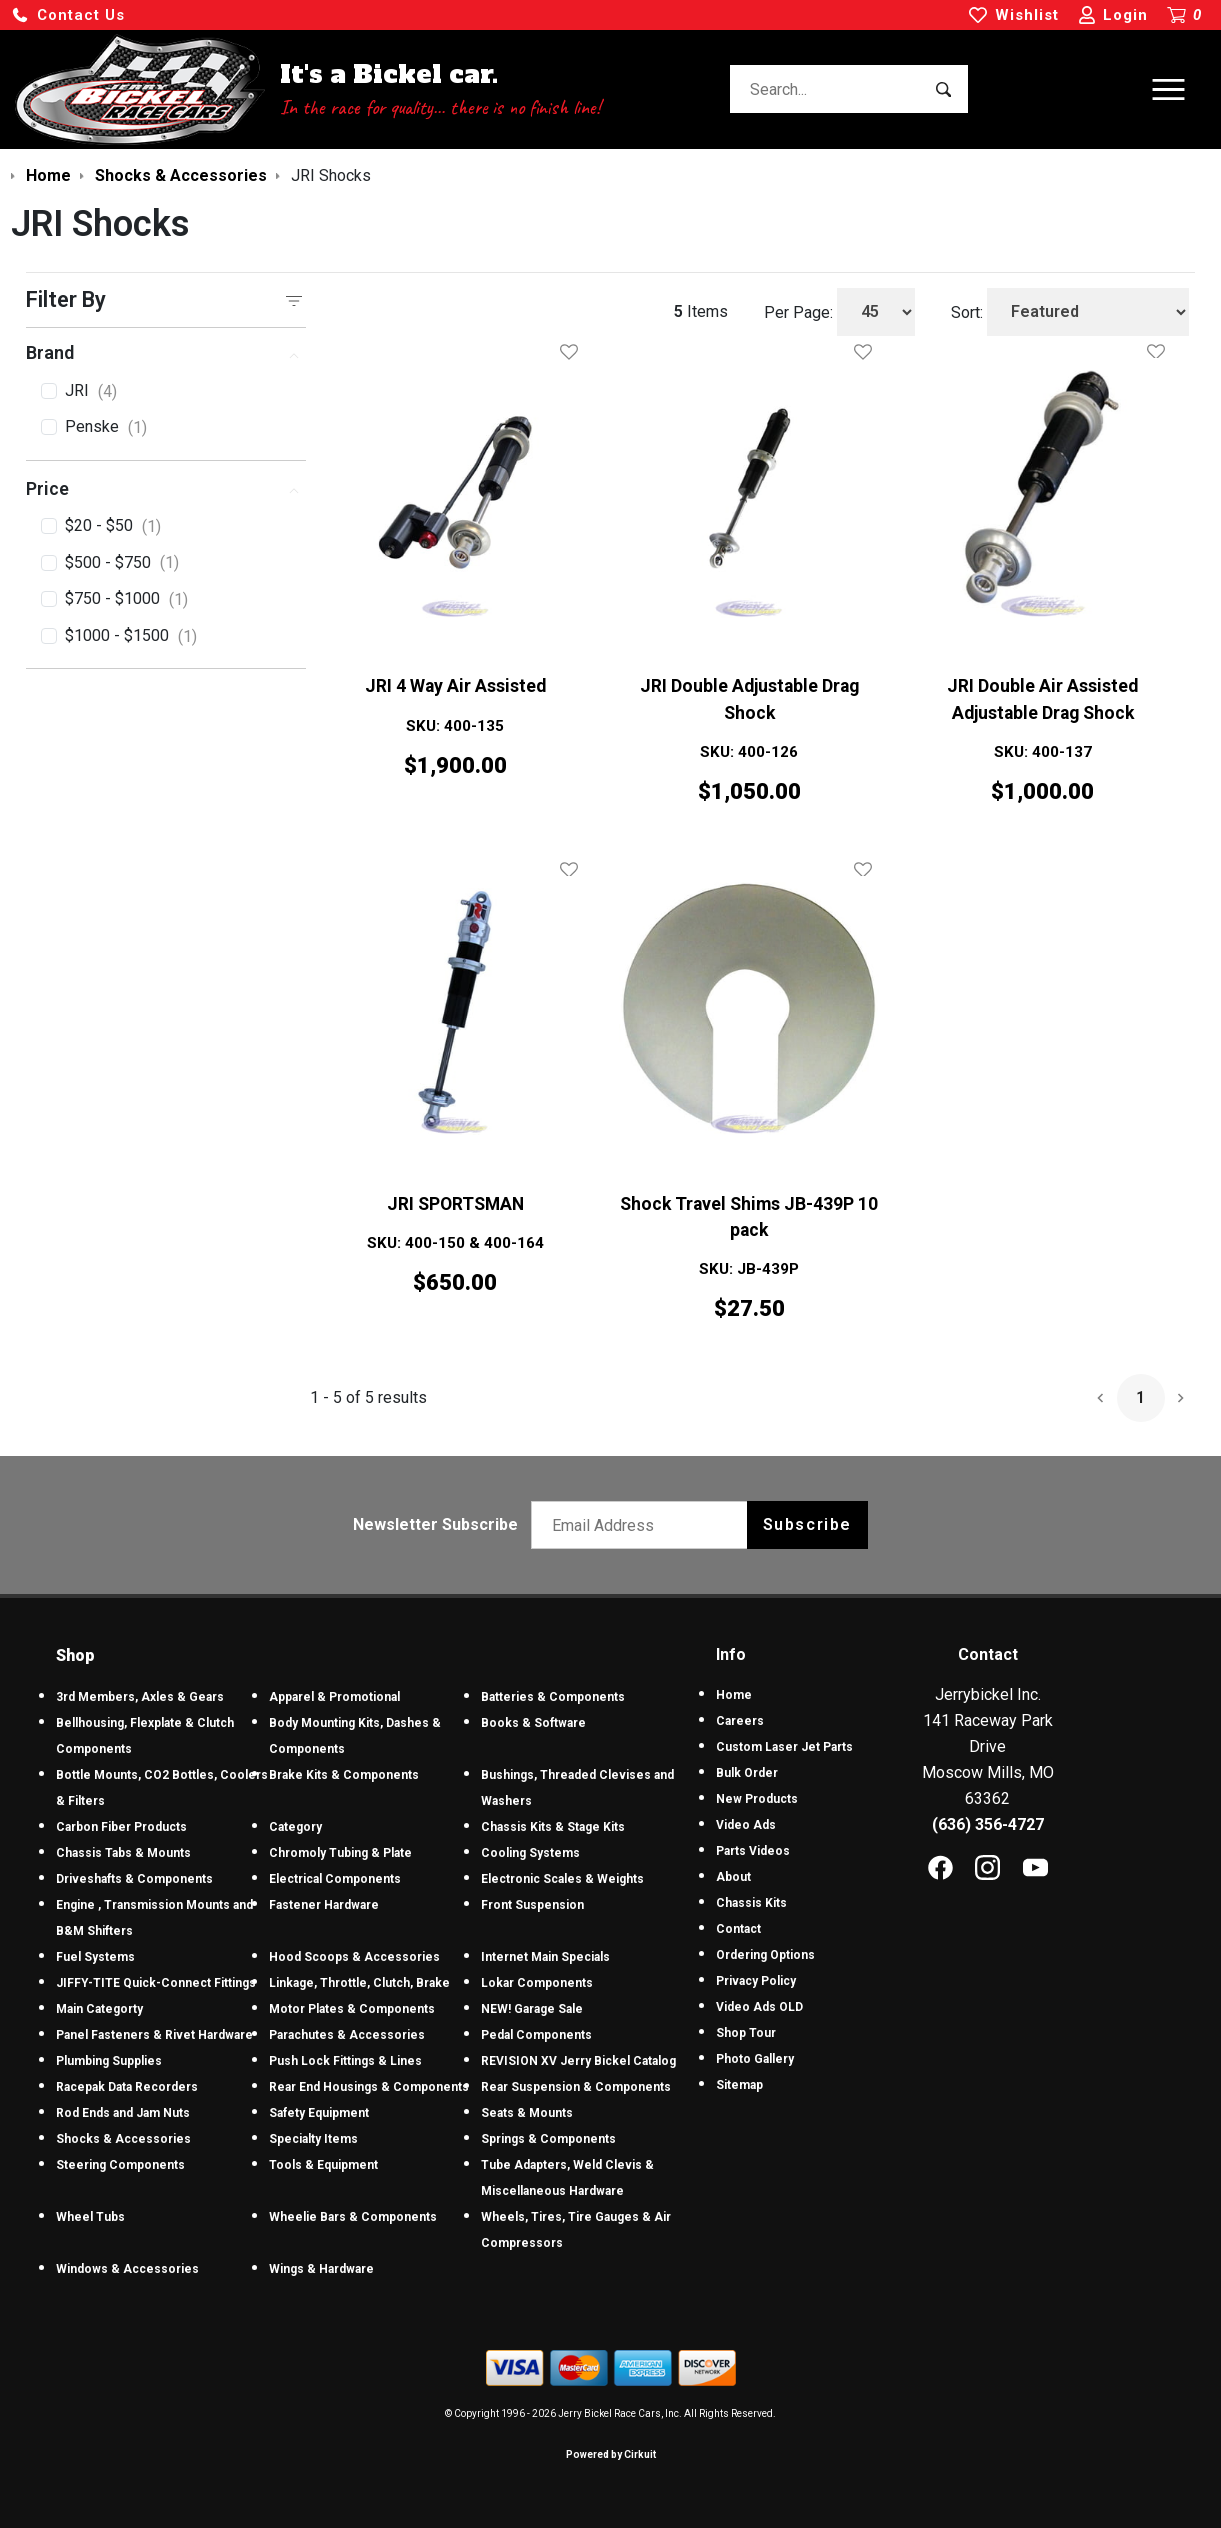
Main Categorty (99, 2009)
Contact (738, 1929)
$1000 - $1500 (131, 637)
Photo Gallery (755, 2059)
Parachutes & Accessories (347, 2035)
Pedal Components (536, 2035)
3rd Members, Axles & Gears (140, 1697)
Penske (106, 428)
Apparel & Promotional (334, 1697)
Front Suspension (532, 1905)
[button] (68, 15)
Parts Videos (753, 1851)
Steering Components (120, 2165)
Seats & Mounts (527, 2113)
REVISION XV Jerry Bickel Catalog (578, 2061)
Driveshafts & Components (134, 1879)
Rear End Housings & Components (369, 2087)
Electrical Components (335, 1879)
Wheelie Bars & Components (353, 2217)
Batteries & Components (553, 1697)
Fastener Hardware (324, 1905)
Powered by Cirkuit (611, 2454)
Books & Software (533, 1723)
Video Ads (746, 1825)
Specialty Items (313, 2139)
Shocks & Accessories (123, 2139)
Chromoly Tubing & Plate (340, 1853)
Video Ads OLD (759, 2007)
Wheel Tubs (90, 2217)
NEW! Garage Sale (532, 2009)
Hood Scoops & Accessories (354, 1957)
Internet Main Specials (545, 1957)
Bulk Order (747, 1773)
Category (295, 1827)
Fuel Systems (95, 1957)
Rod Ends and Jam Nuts (123, 2113)
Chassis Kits (751, 1903)
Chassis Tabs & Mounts (123, 1853)
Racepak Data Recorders (127, 2087)
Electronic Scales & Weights (562, 1879)
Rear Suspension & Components (576, 2087)
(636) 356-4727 (988, 1824)
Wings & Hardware (321, 2269)
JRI (91, 392)
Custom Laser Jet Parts (784, 1747)
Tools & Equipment (323, 2165)
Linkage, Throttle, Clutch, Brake (359, 1983)
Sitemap (739, 2085)
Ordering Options (765, 1955)
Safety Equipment (319, 2113)
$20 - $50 (113, 527)
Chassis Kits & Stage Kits (553, 1827)
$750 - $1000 (126, 600)
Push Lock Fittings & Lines (345, 2061)
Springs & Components (548, 2139)
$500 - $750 (122, 563)
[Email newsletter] (643, 1525)
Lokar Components (537, 1983)
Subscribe (807, 1524)
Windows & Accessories (127, 2269)
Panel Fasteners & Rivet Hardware (154, 2035)
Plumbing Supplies (109, 2061)
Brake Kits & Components (344, 1775)
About (733, 1877)
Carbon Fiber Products (121, 1827)
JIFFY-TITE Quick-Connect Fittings (156, 1983)
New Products (757, 1799)
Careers (740, 1721)
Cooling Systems (530, 1853)
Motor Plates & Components (352, 2009)
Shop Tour (746, 2033)
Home (734, 1695)
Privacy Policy (756, 1981)
